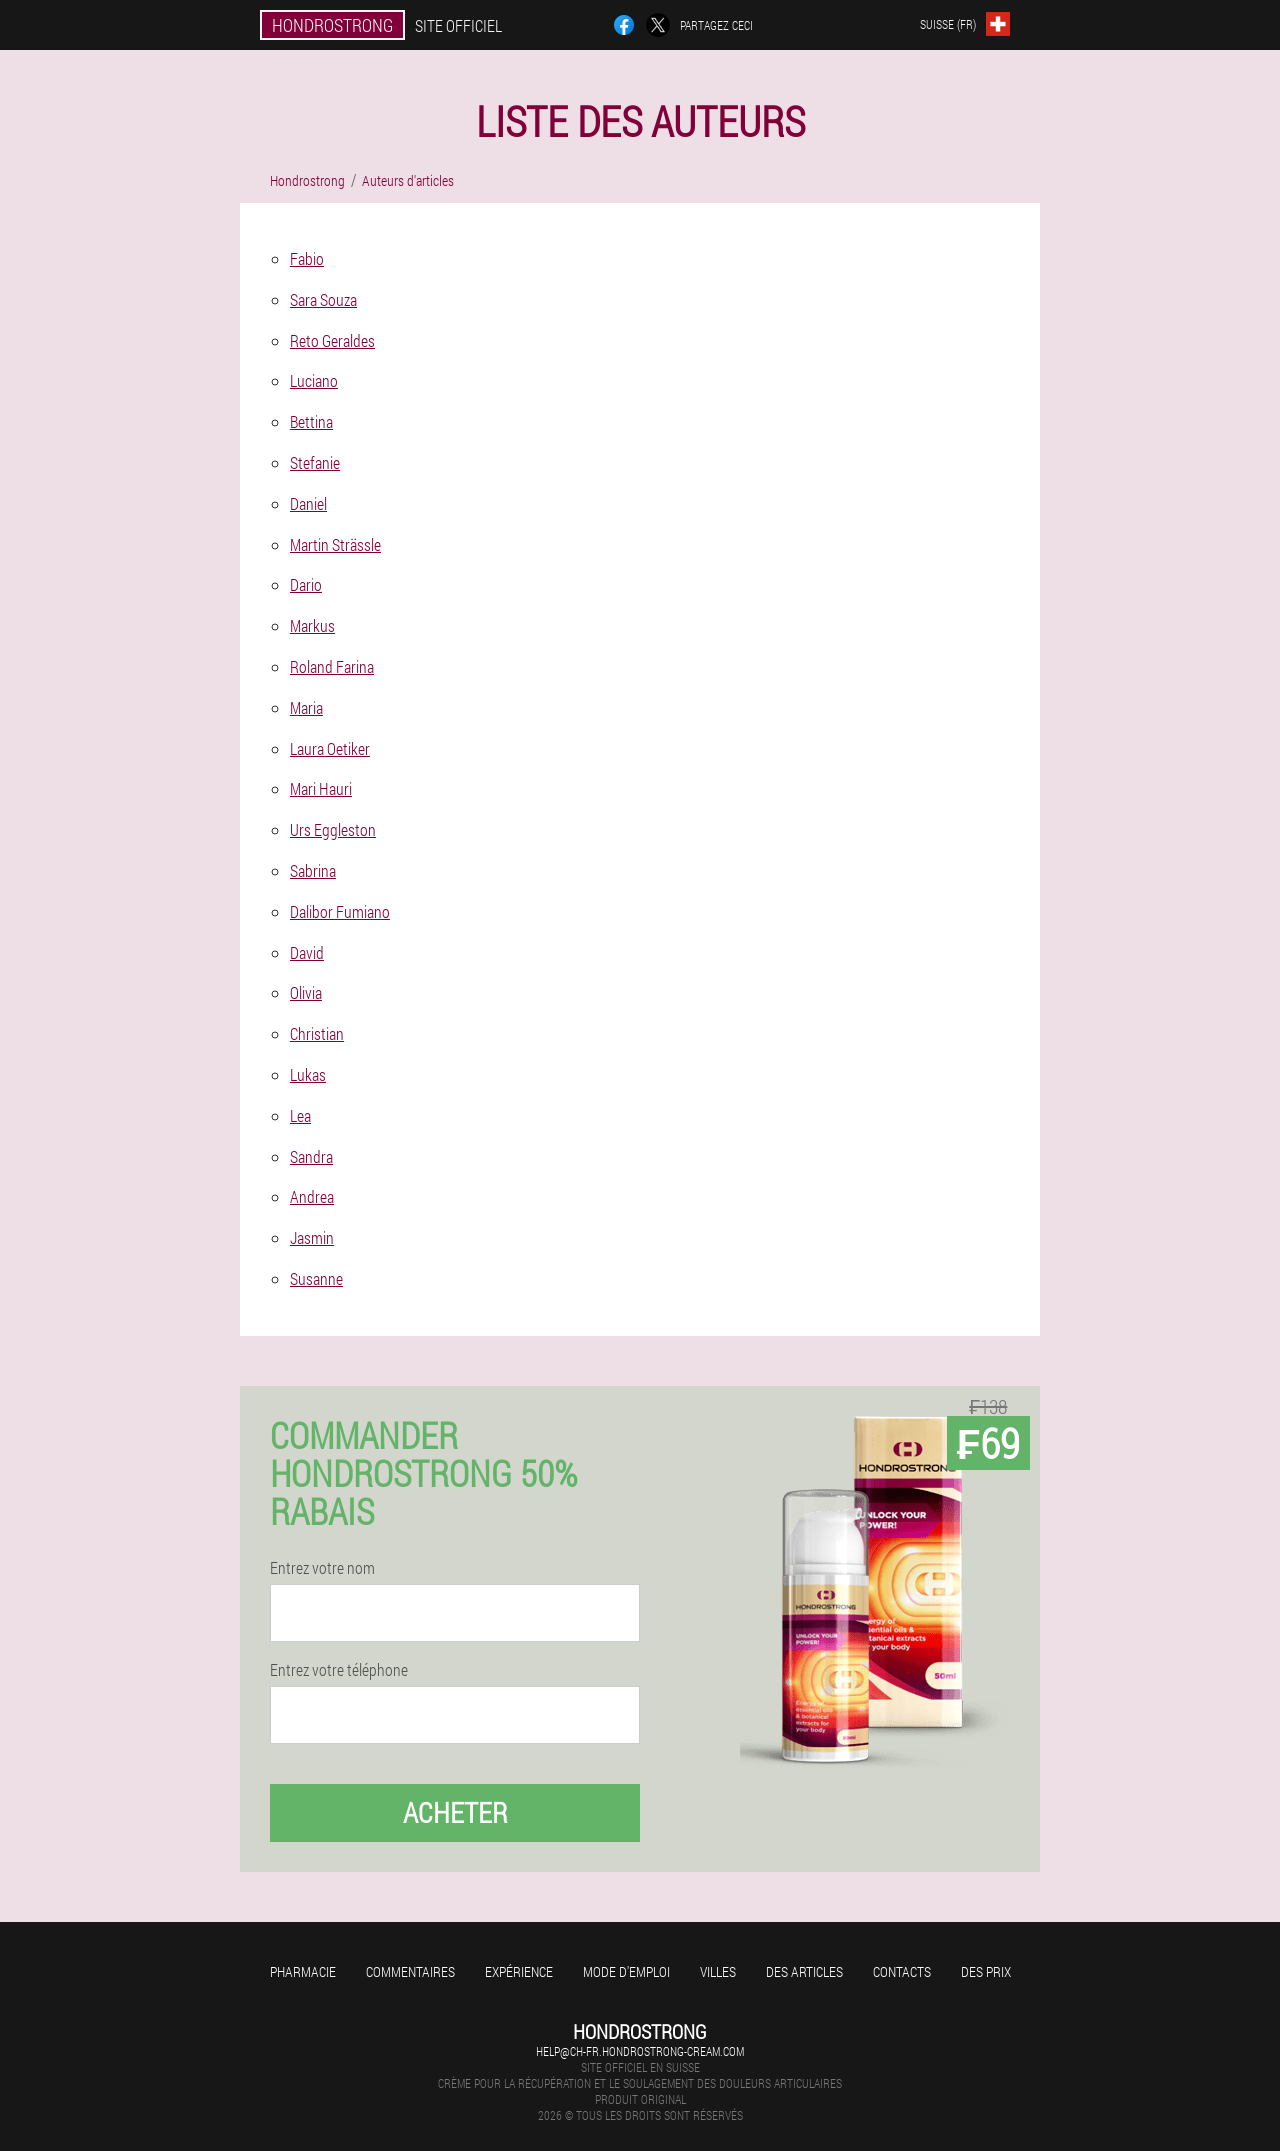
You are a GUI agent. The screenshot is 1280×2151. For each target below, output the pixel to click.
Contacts (902, 1971)
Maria (306, 707)
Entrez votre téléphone (339, 1670)
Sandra (311, 1156)
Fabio (307, 258)
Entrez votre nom (322, 1568)
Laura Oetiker (330, 748)
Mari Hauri (321, 788)
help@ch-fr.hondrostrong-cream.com (640, 2051)
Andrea (312, 1196)
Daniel (308, 503)
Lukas (308, 1074)
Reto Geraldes (332, 340)
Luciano (314, 380)
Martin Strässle (335, 544)
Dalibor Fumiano (340, 911)
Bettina (311, 421)
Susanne (316, 1278)
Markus (312, 625)
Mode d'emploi (626, 1971)
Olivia (306, 992)
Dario (306, 584)
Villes (718, 1971)
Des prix (986, 1971)
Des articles (804, 1971)
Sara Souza (323, 299)
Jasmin (312, 1237)
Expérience (519, 1971)
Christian (317, 1033)
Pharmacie (303, 1971)
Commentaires (410, 1971)
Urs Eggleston (333, 829)
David (307, 952)
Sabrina (313, 870)
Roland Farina (332, 666)
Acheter (455, 1812)
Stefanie (315, 462)
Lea (300, 1115)
